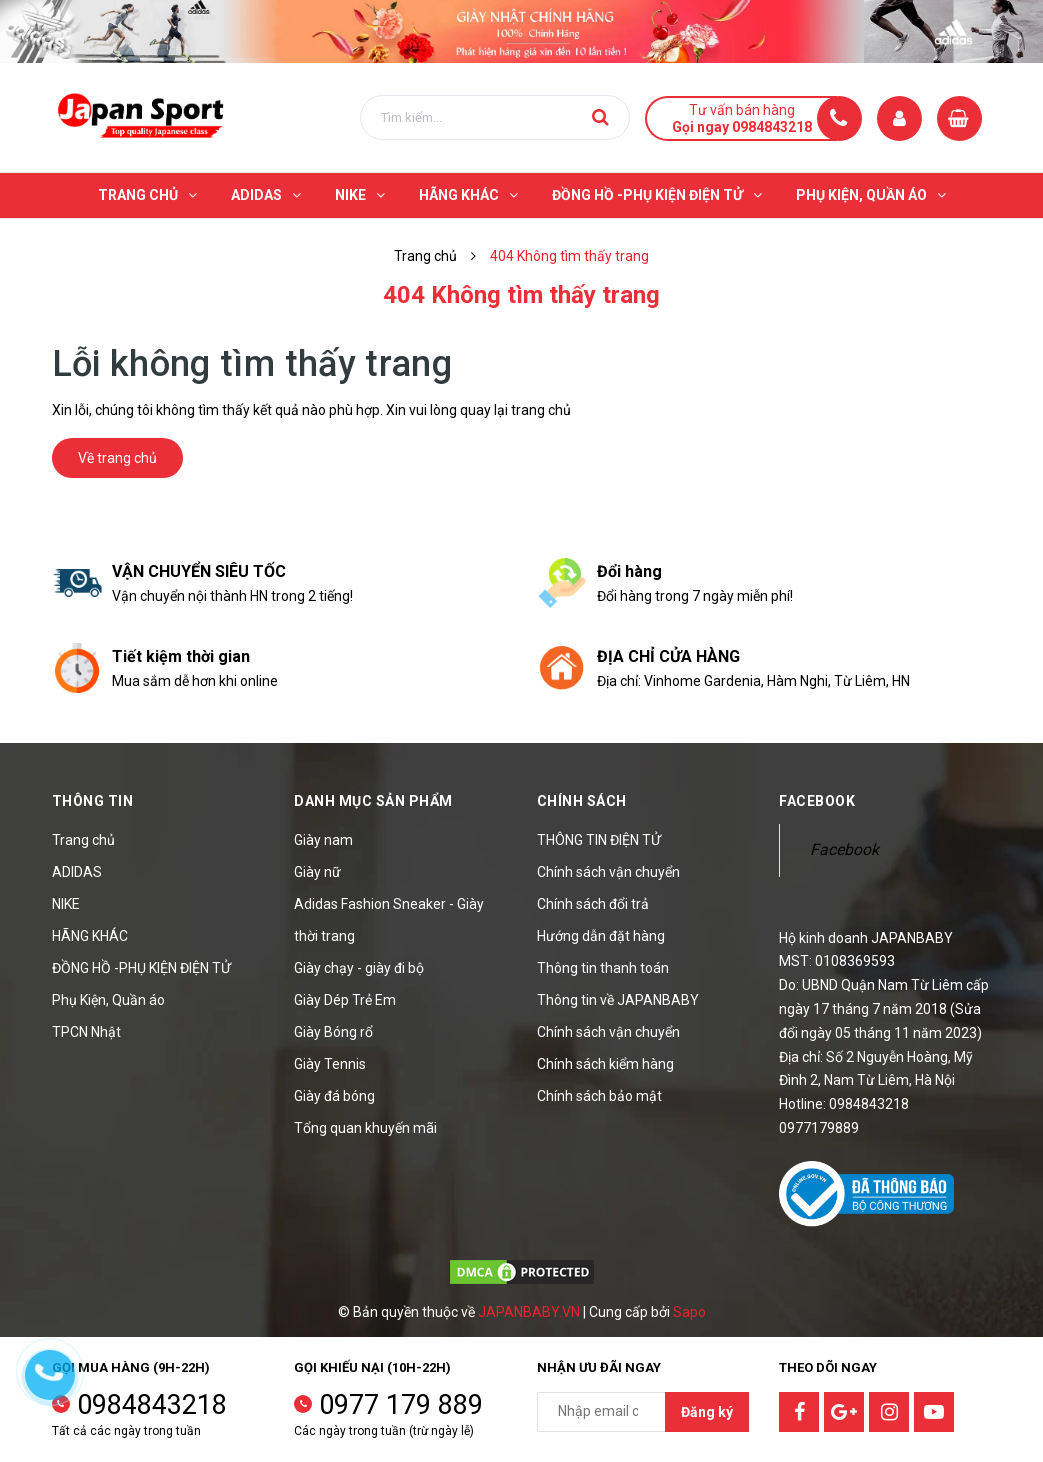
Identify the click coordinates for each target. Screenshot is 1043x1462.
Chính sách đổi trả (593, 904)
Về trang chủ (117, 458)
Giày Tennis (330, 1064)
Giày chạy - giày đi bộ (359, 968)
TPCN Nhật (86, 1032)
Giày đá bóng (334, 1096)
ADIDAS (77, 872)
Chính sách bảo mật (599, 1096)
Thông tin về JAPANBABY (618, 1000)
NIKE (66, 904)
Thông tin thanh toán (603, 968)
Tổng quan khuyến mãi (365, 1128)
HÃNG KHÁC (90, 936)
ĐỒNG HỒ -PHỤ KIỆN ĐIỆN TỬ (141, 968)
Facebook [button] (817, 801)
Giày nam (323, 840)
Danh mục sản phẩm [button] (373, 801)
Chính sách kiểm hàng (605, 1064)
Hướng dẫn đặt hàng (601, 936)
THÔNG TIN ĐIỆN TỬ (599, 840)
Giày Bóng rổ (333, 1032)
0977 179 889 (401, 1405)
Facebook (844, 849)
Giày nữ (317, 872)
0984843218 (152, 1405)
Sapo (689, 1312)
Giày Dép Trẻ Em (345, 1000)
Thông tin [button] (93, 801)
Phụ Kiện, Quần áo (108, 1000)
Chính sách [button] (582, 801)
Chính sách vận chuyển (608, 872)
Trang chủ (83, 840)
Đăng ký (707, 1412)
